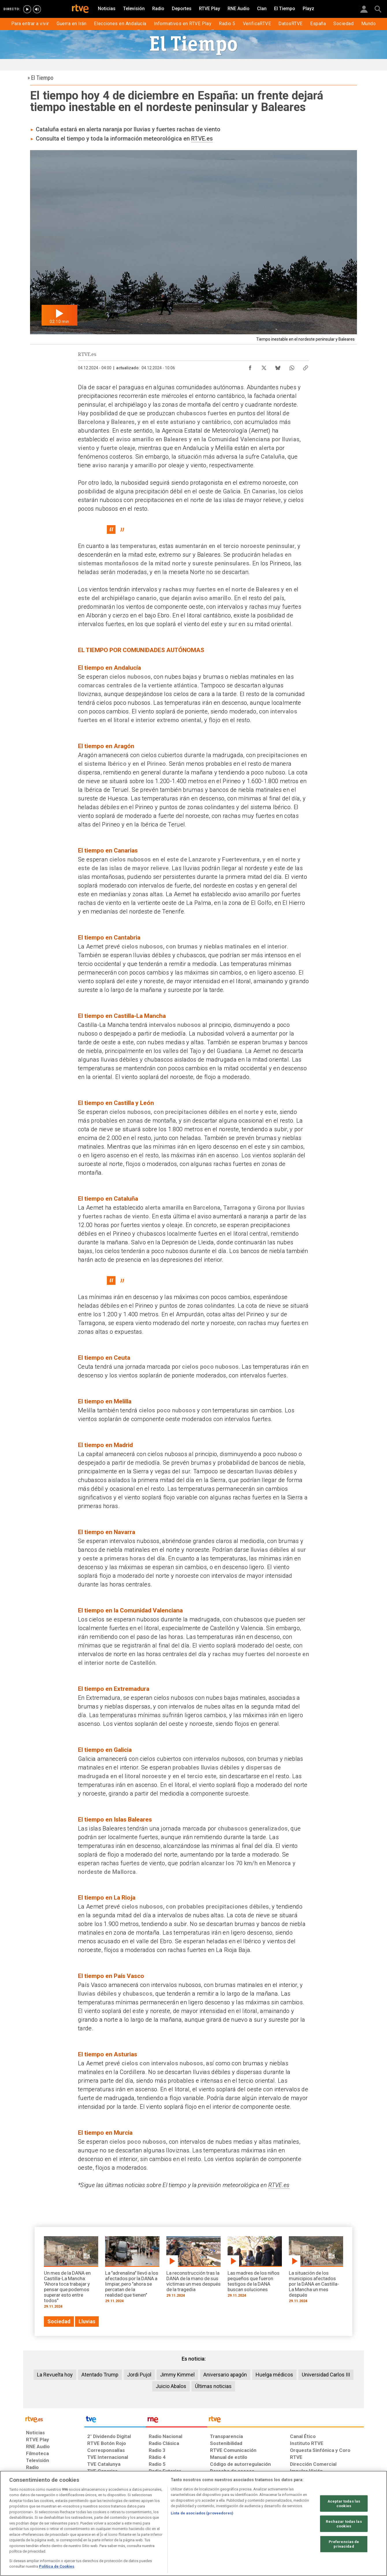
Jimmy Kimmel (177, 2375)
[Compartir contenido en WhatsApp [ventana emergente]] (292, 366)
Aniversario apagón (225, 2375)
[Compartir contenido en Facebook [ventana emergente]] (250, 366)
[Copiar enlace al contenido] (305, 366)
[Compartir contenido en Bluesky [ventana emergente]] (278, 366)
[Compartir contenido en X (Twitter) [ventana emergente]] (264, 366)
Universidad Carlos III (326, 2375)
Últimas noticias (213, 2386)
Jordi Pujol (139, 2375)
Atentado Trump (99, 2375)
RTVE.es (202, 138)
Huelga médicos (274, 2375)
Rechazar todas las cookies (344, 2523)
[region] (193, 2523)
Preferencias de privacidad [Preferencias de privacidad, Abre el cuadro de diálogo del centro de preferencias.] (344, 2544)
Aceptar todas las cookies (344, 2503)
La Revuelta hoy (55, 2375)
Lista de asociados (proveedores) (202, 2513)
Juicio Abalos (171, 2386)
